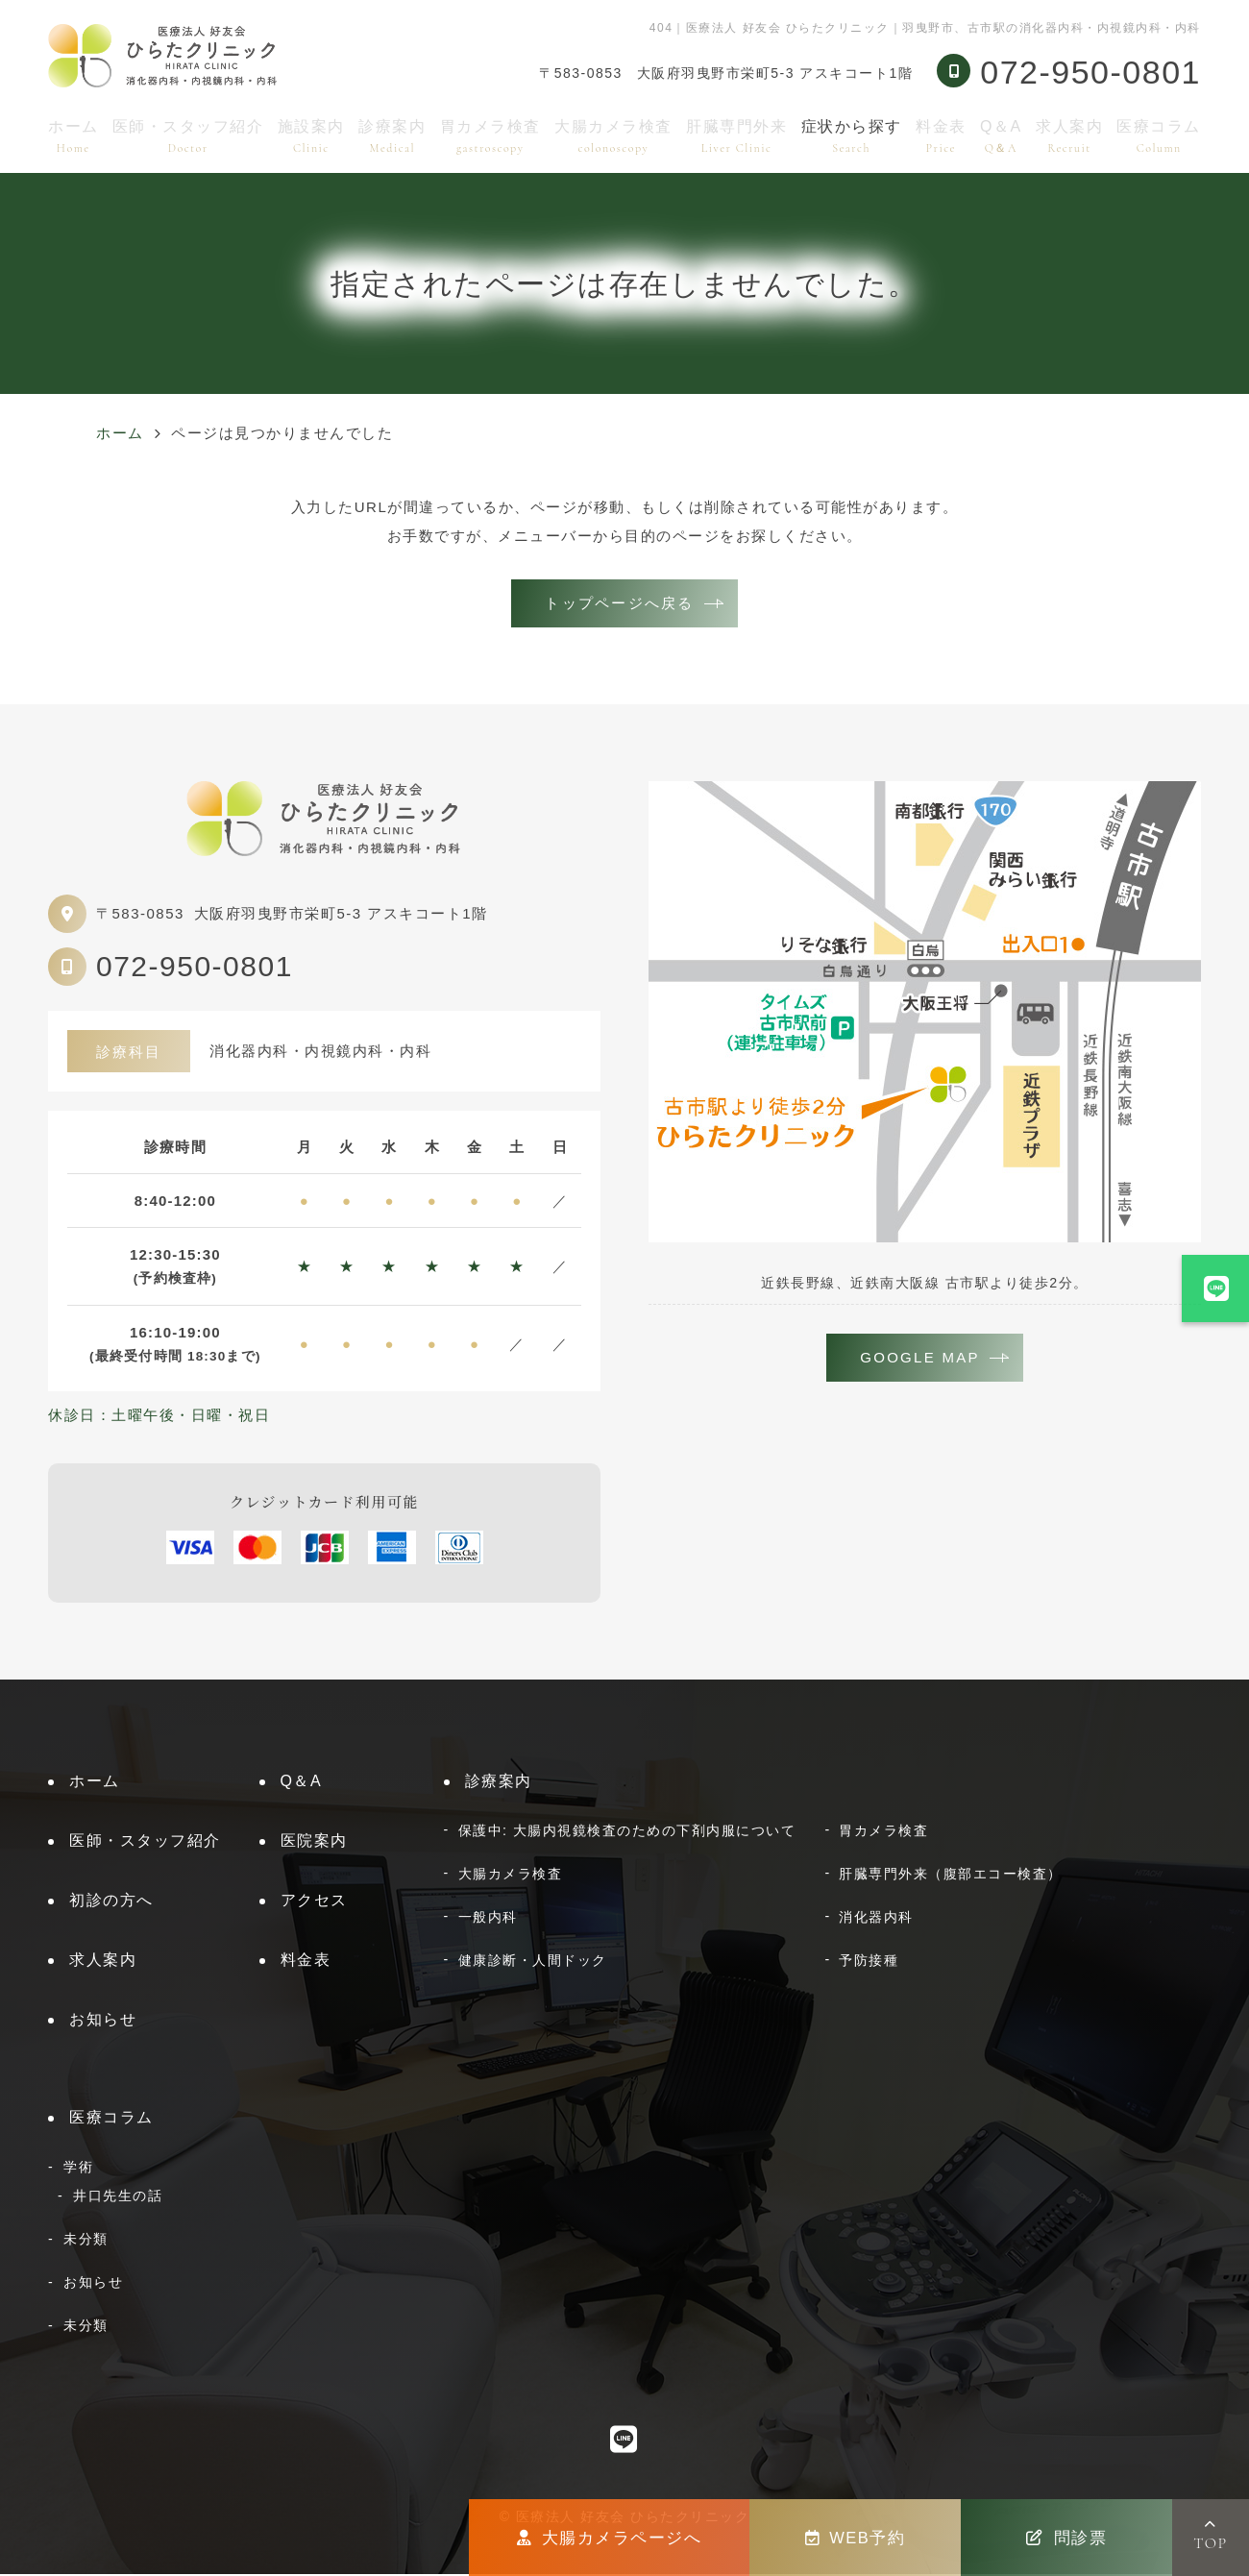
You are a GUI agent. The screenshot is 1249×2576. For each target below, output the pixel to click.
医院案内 (314, 1842)
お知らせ (102, 2021)
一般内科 (488, 1918)
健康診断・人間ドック (532, 1962)
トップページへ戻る (619, 604)
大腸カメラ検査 (613, 136)
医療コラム (1158, 136)
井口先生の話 (117, 2197)
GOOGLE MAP (920, 1360)
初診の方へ (111, 1902)
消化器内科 (876, 1918)
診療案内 (392, 136)
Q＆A (1001, 136)
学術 (78, 2168)
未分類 (86, 2240)
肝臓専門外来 (736, 136)
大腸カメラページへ (609, 2537)
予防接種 (868, 1962)
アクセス (314, 1902)
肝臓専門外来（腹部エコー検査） (951, 1875)
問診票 (1066, 2537)
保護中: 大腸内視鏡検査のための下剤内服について (627, 1832)
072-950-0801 (194, 968)
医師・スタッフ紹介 (188, 136)
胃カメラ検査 (490, 136)
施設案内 (311, 136)
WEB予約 (855, 2537)
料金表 (941, 136)
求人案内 (1069, 136)
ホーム (73, 136)
